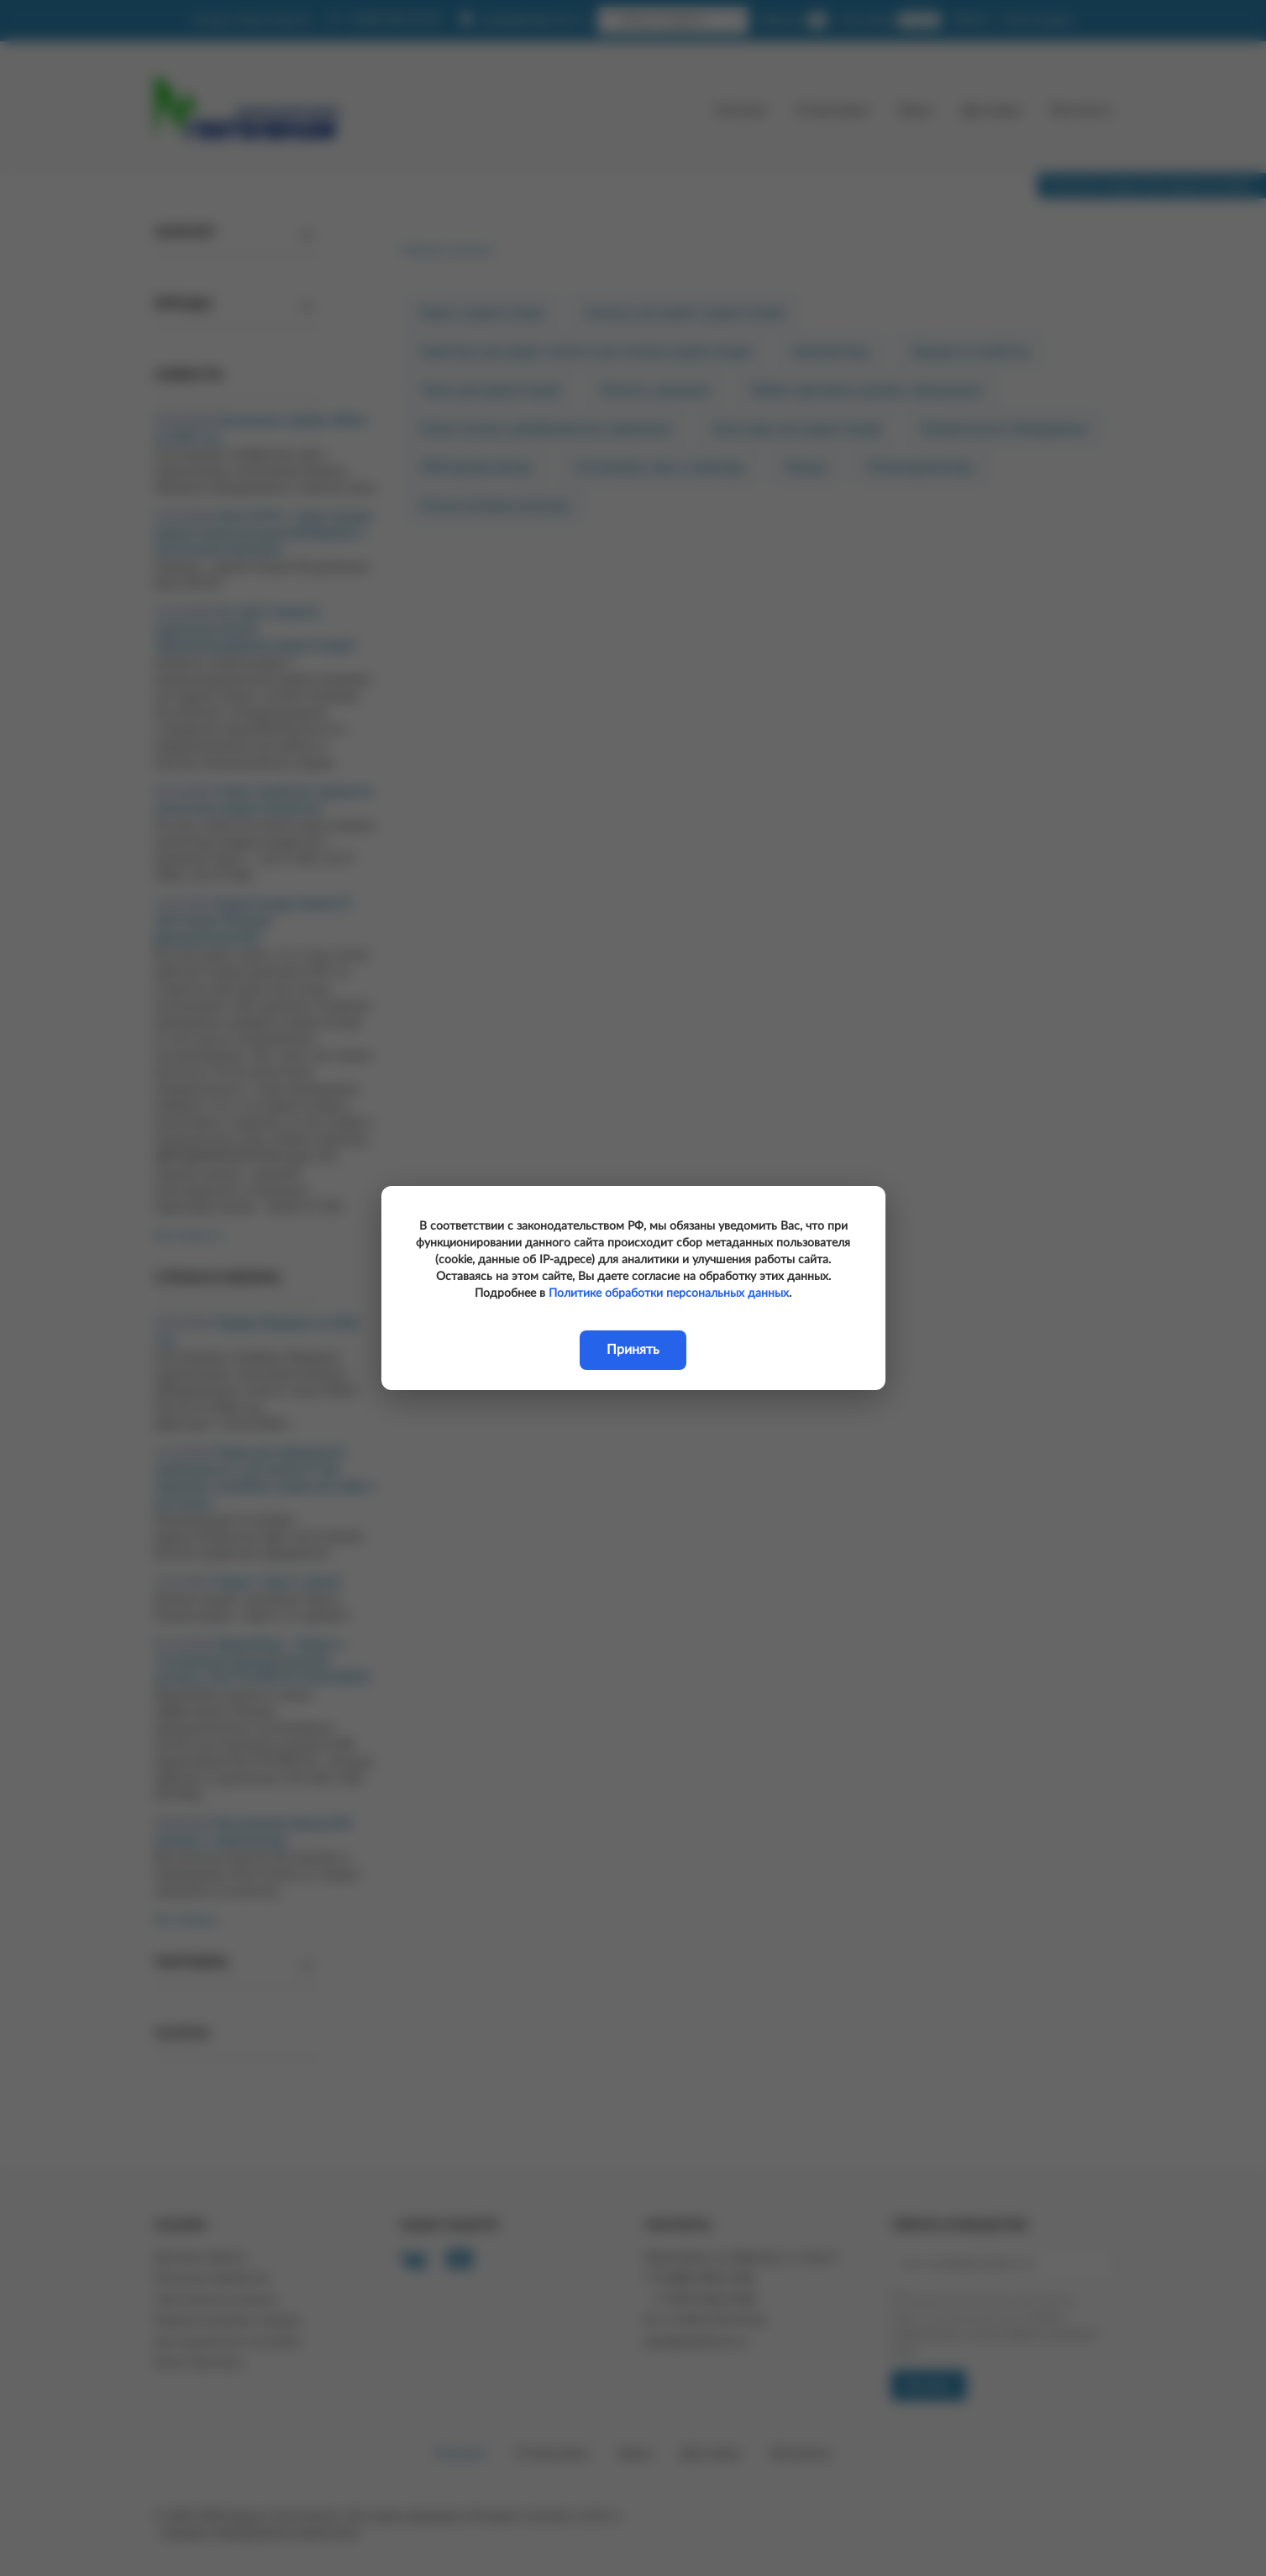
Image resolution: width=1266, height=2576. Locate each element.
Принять (633, 1349)
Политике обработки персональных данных (669, 1293)
